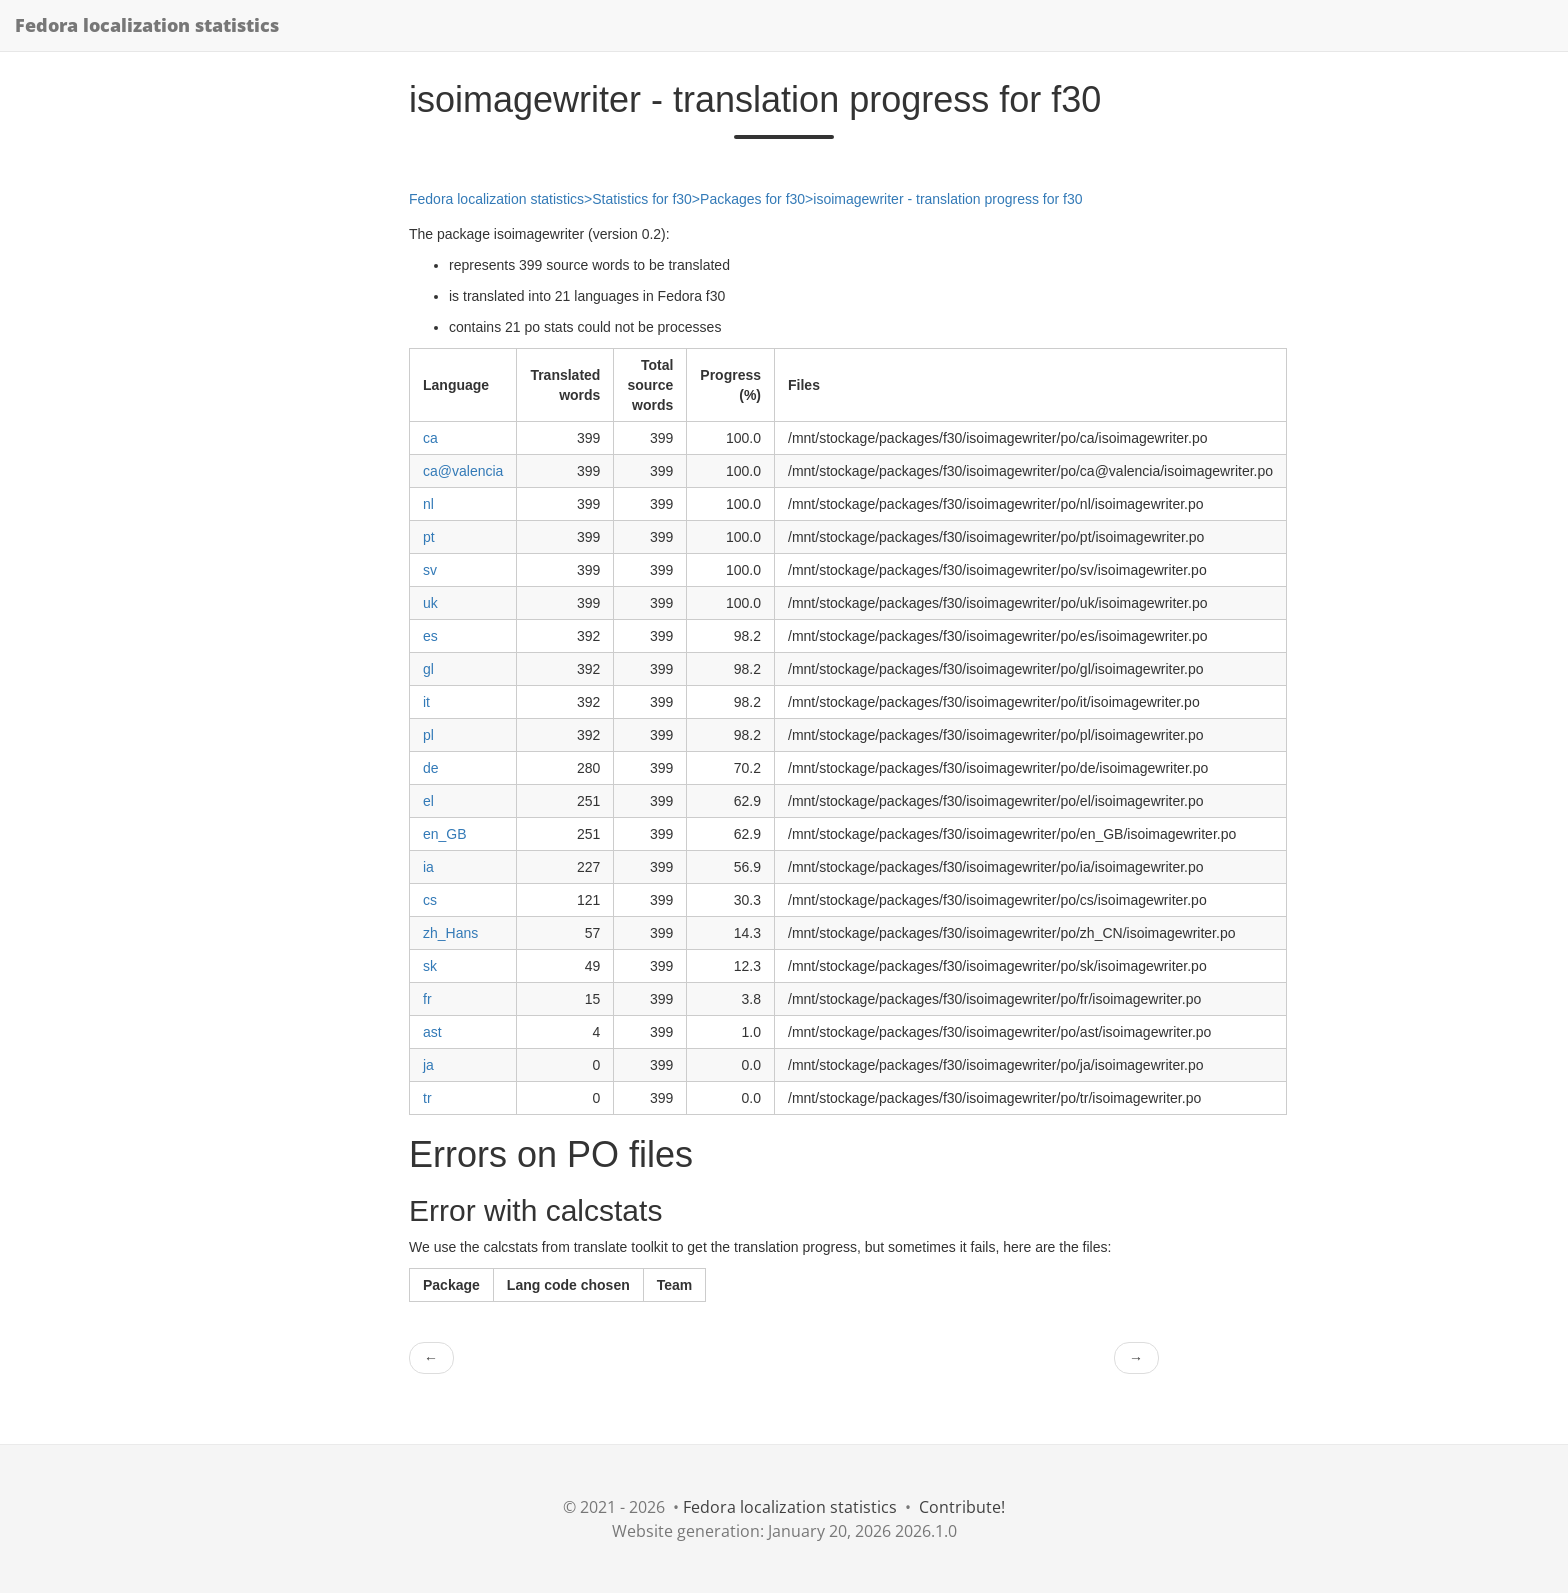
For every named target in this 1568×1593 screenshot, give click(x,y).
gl (428, 669)
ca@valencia (463, 471)
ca (430, 438)
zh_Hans (450, 933)
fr (427, 999)
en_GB (445, 834)
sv (430, 570)
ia (428, 867)
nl (428, 504)
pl (428, 735)
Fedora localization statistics (147, 25)
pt (429, 537)
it (426, 702)
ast (432, 1032)
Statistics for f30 (642, 199)
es (430, 636)
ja (428, 1065)
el (428, 801)
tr (427, 1098)
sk (430, 966)
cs (430, 900)
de (431, 768)
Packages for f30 (752, 199)
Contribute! (962, 1507)
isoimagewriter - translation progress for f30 (947, 199)
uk (430, 603)
